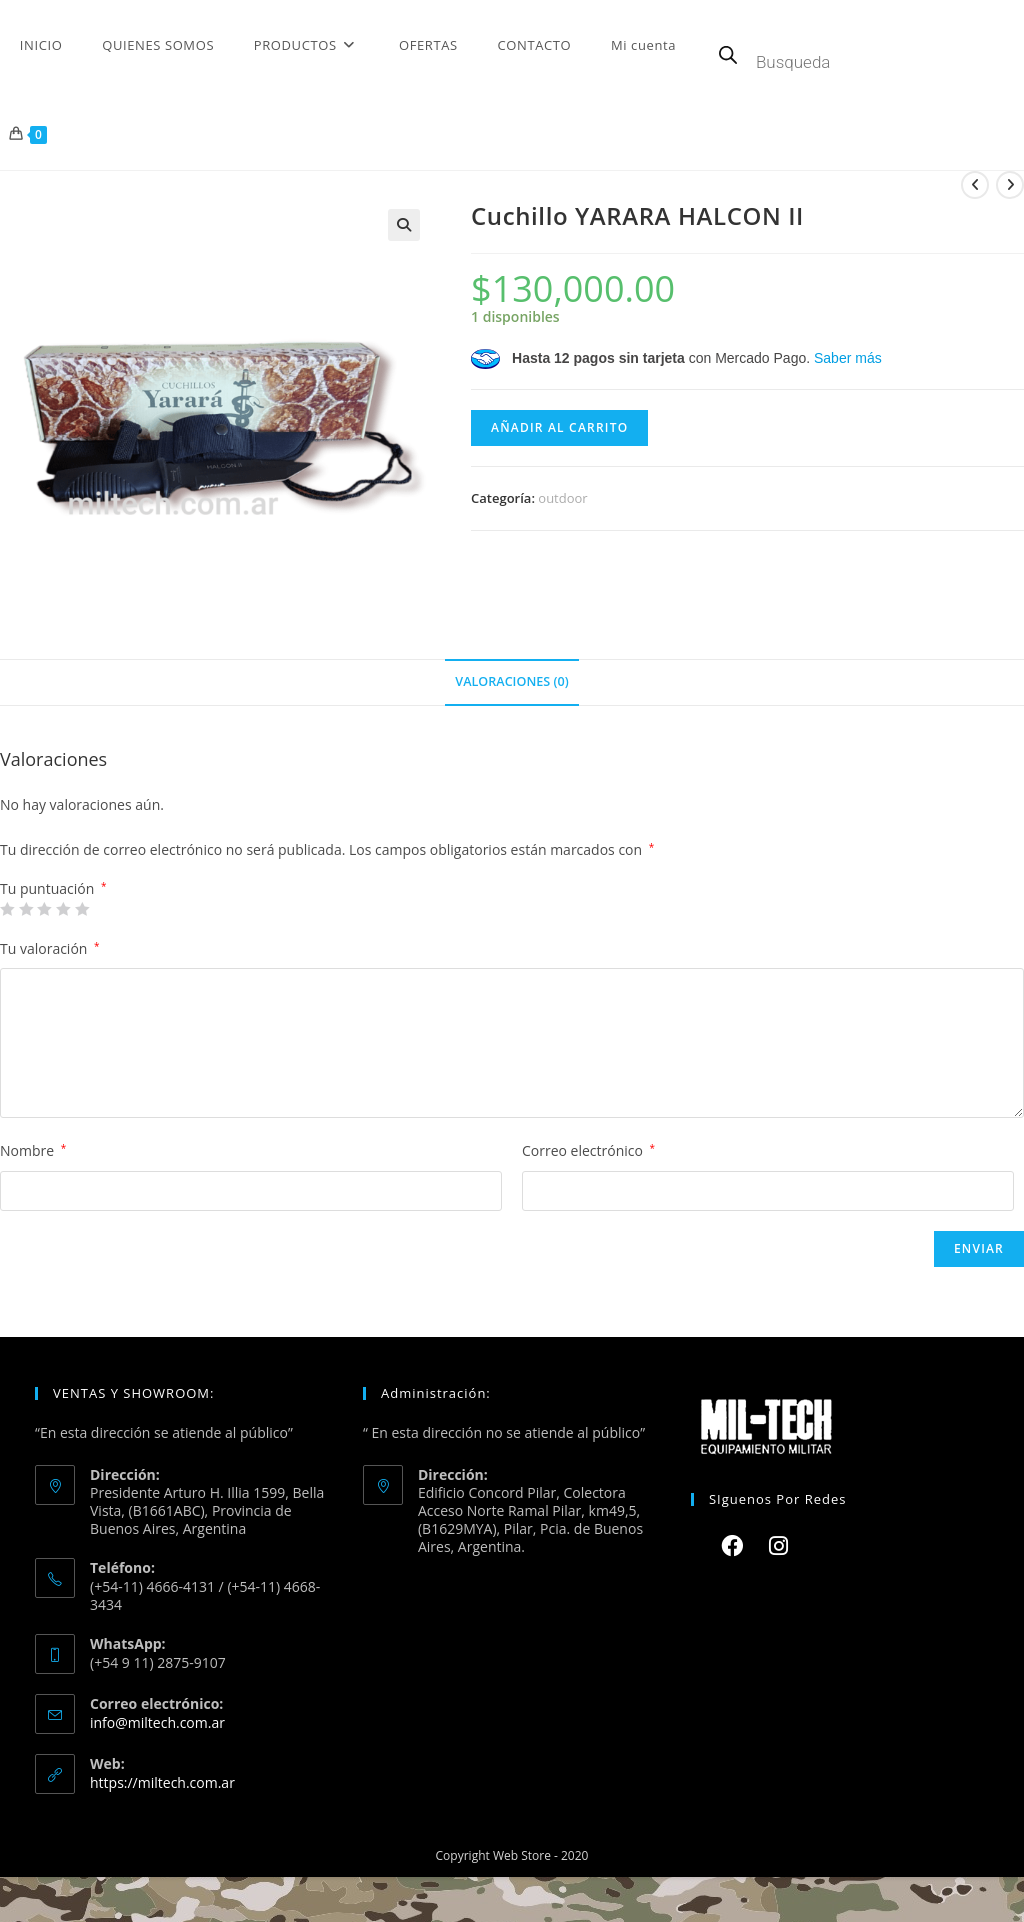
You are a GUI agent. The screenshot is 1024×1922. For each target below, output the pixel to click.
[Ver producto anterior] (975, 185)
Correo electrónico (588, 1150)
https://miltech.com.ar (162, 1782)
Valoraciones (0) (511, 681)
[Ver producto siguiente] (1010, 185)
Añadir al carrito (559, 427)
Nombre (33, 1150)
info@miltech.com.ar (157, 1722)
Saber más (848, 358)
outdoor (562, 498)
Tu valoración (50, 948)
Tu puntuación (53, 889)
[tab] (511, 682)
